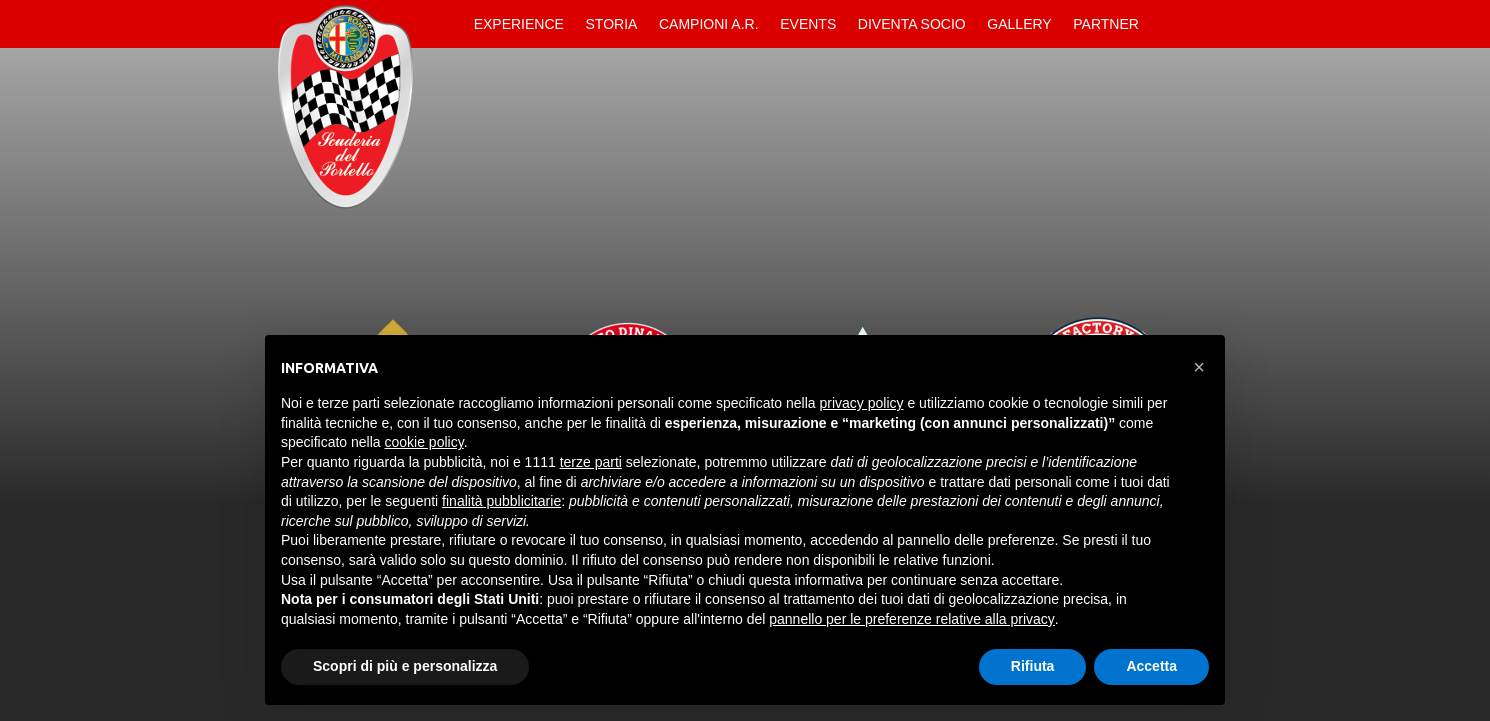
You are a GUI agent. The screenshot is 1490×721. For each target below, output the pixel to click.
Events (808, 24)
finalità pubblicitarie (501, 501)
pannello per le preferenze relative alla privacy (912, 619)
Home (446, 24)
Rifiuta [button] (1033, 666)
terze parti (591, 462)
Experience (519, 24)
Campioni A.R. (709, 24)
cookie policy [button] (424, 442)
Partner (1106, 24)
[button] (1199, 367)
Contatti (1167, 24)
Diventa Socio (912, 24)
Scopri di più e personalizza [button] (405, 666)
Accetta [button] (1151, 666)
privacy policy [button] (862, 403)
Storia (612, 24)
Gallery (1019, 24)
